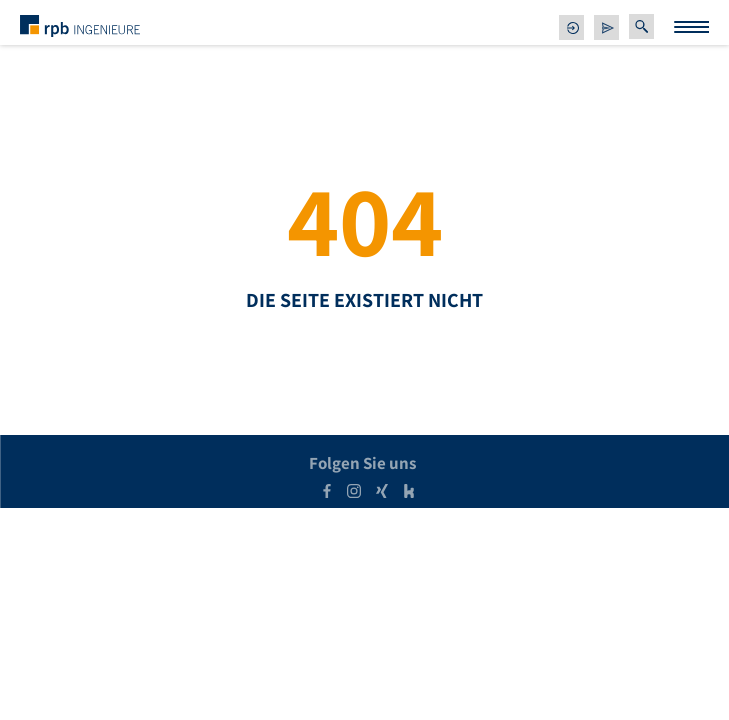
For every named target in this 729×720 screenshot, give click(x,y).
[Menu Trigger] (691, 27)
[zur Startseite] (80, 25)
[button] (641, 26)
